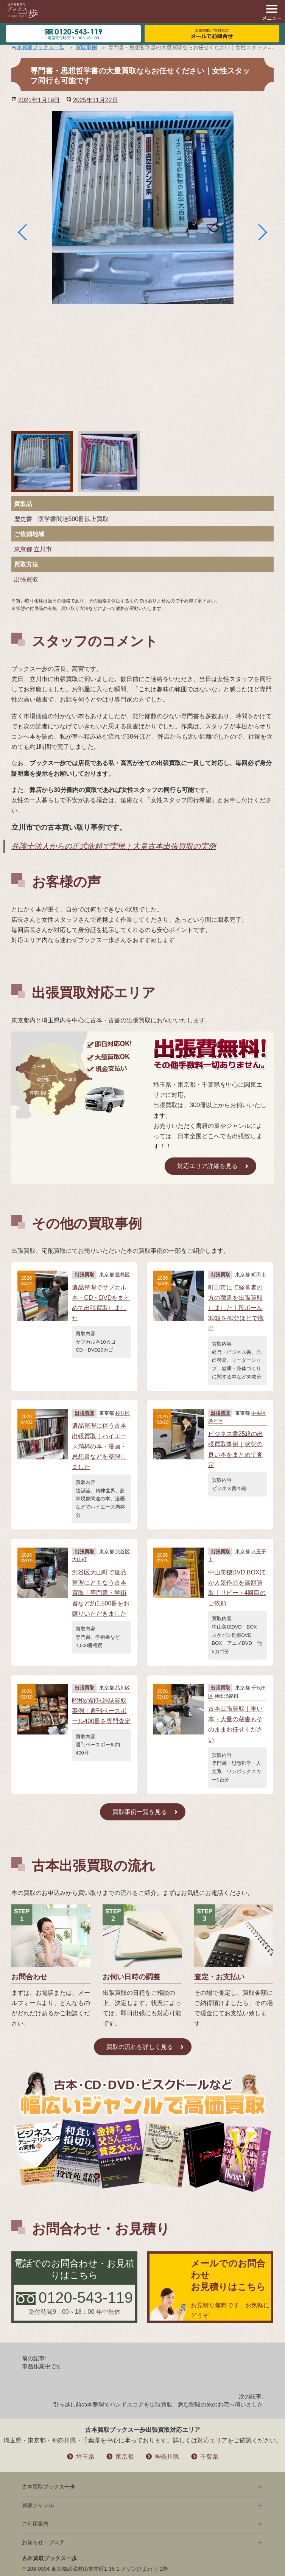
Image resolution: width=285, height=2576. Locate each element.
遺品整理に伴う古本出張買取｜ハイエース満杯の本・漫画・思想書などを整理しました (99, 1446)
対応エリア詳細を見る (207, 1166)
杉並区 (122, 1413)
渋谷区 (122, 1551)
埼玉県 (85, 2456)
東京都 (23, 549)
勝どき (215, 1421)
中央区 (258, 1413)
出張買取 (26, 579)
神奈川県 (167, 2456)
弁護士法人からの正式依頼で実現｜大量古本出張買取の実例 (113, 846)
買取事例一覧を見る (139, 1812)
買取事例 (86, 47)
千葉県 (209, 2456)
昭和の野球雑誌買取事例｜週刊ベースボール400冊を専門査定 (101, 1710)
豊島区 (122, 1274)
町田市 (258, 1274)
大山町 (79, 1559)
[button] (22, 232)
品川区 (122, 1688)
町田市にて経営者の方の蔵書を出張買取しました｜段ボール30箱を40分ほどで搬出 (236, 1308)
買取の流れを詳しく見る (139, 2047)
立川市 (43, 549)
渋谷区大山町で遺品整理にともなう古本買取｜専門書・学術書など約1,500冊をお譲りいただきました (100, 1593)
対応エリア (212, 2440)
